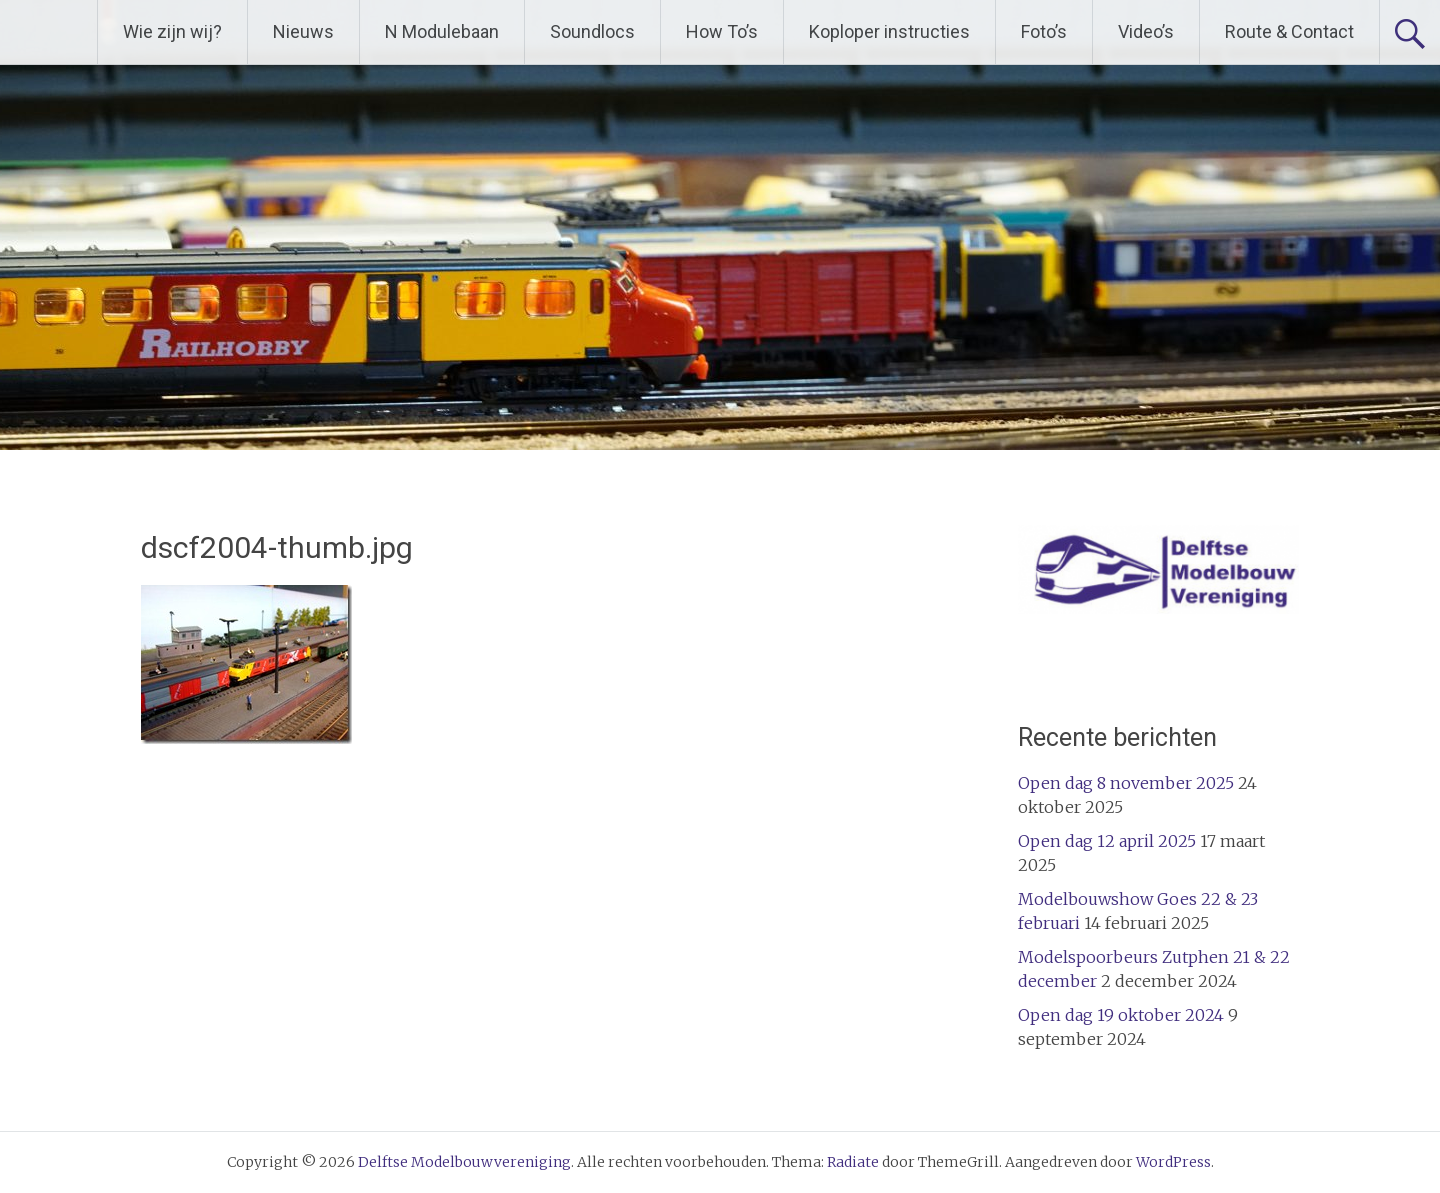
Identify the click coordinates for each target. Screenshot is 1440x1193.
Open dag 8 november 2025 (1126, 783)
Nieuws (303, 31)
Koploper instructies (889, 31)
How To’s (722, 31)
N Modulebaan (442, 31)
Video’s (1146, 31)
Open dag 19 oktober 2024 (1121, 1015)
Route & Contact (1289, 31)
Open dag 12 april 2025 (1107, 841)
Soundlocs (592, 31)
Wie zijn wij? (172, 31)
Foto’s (1044, 31)
